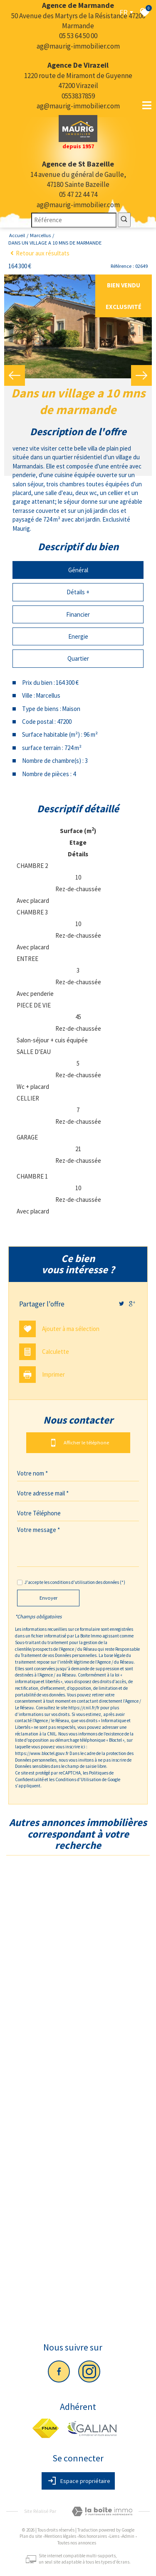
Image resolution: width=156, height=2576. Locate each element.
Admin (128, 2536)
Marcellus (40, 235)
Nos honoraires (93, 2536)
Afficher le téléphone (78, 1442)
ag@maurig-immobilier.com (78, 46)
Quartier (78, 658)
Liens (114, 2536)
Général (78, 570)
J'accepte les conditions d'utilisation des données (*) (75, 1582)
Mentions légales (60, 2536)
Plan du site (31, 2536)
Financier (78, 614)
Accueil (17, 235)
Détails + (78, 592)
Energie (78, 636)
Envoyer (48, 1598)
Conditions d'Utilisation (78, 1779)
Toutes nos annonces (76, 2543)
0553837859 (78, 95)
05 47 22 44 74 (78, 194)
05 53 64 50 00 (78, 35)
